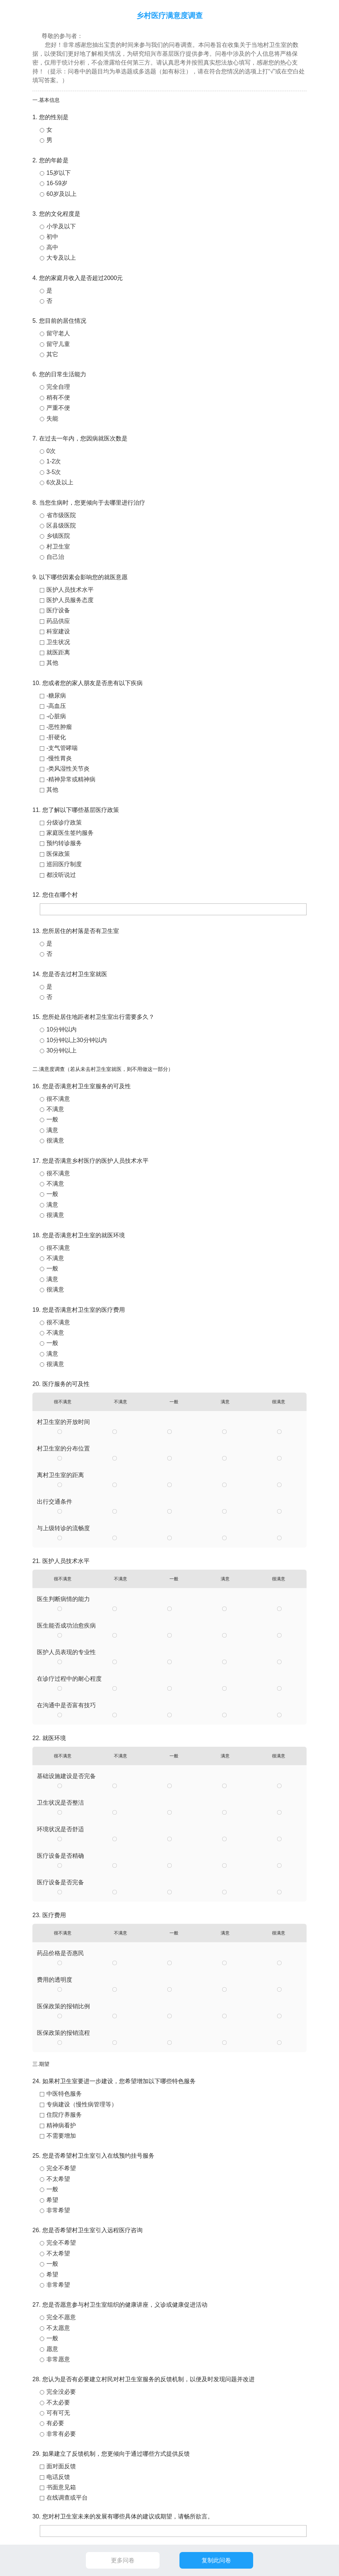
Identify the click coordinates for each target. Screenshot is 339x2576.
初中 (52, 237)
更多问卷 (122, 2560)
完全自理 (58, 387)
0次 (51, 451)
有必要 (55, 2423)
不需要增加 (61, 2136)
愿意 (52, 2349)
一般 (52, 1119)
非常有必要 (61, 2434)
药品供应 (58, 621)
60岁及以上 (61, 194)
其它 (52, 354)
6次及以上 (59, 482)
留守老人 (58, 333)
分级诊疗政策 (64, 822)
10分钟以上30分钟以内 (76, 1040)
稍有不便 (58, 397)
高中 (52, 247)
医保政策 (58, 854)
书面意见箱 (61, 2487)
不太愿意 (58, 2328)
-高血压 (56, 706)
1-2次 (53, 461)
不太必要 (58, 2402)
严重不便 (58, 408)
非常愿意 (58, 2359)
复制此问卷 (216, 2560)
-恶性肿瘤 (59, 727)
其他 (52, 663)
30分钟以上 (61, 1050)
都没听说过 (61, 875)
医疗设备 (58, 610)
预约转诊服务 (64, 843)
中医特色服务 (64, 2094)
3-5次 (53, 472)
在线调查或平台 (67, 2497)
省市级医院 (61, 515)
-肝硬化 (56, 737)
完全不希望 (61, 2168)
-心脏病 (56, 716)
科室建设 (58, 631)
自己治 (55, 557)
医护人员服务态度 (70, 600)
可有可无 (58, 2413)
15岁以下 (58, 173)
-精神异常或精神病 (70, 779)
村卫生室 (58, 546)
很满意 (55, 1140)
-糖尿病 (56, 695)
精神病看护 (61, 2125)
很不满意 (58, 1099)
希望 (52, 2200)
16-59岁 (56, 183)
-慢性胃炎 (59, 758)
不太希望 (58, 2179)
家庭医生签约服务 (70, 833)
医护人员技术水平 (70, 590)
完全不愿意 (61, 2317)
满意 (52, 1130)
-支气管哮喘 (62, 748)
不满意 (55, 1109)
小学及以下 (61, 226)
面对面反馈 (61, 2466)
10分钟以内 (61, 1029)
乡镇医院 (58, 536)
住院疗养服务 (64, 2115)
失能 (52, 418)
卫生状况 (58, 642)
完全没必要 (61, 2392)
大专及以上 (61, 258)
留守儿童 (58, 344)
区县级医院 (61, 525)
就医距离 (58, 652)
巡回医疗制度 (64, 864)
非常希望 (58, 2210)
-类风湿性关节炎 (68, 768)
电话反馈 (58, 2477)
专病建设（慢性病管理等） (81, 2104)
